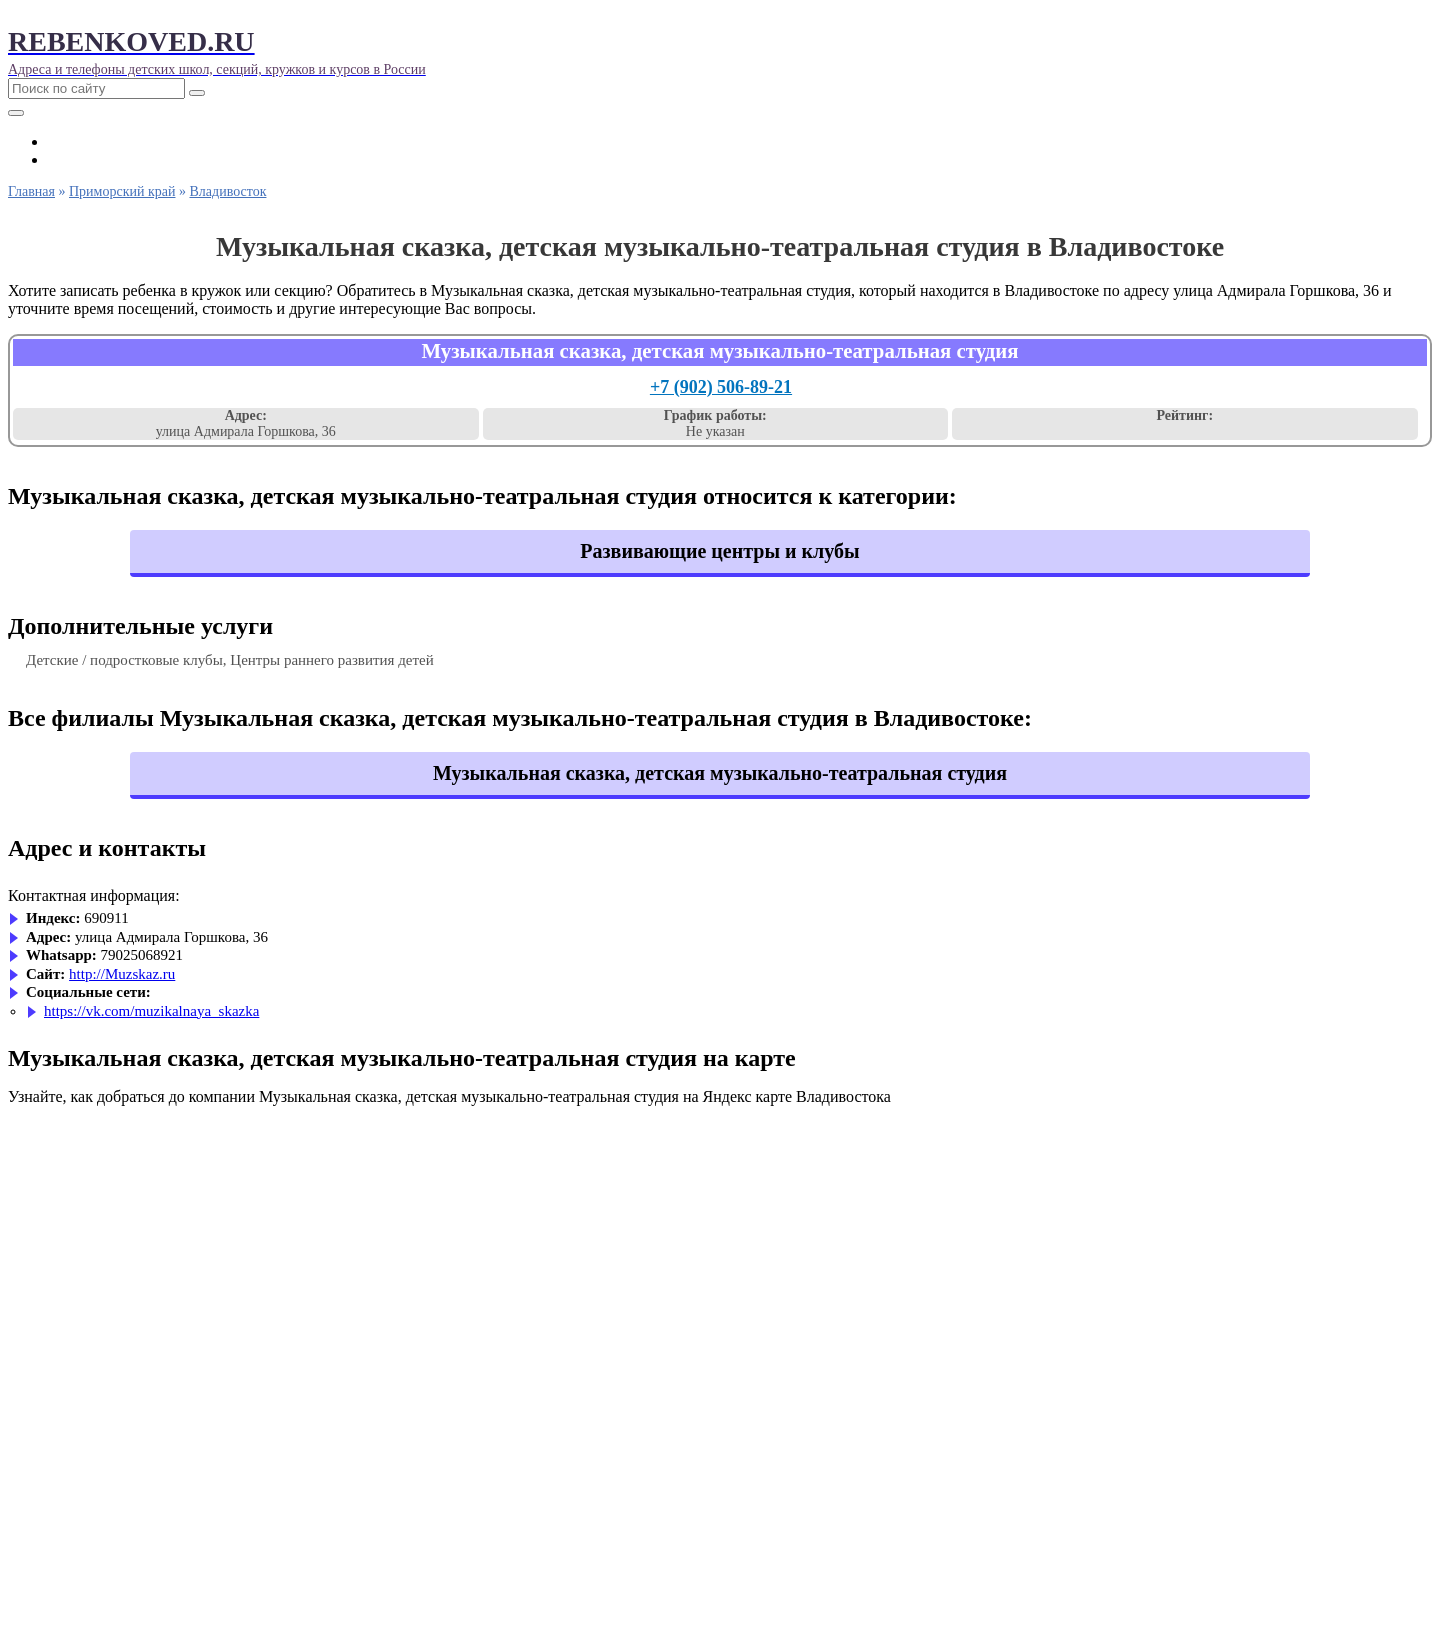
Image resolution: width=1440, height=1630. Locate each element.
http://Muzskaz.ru (122, 974)
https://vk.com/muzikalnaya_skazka (151, 1011)
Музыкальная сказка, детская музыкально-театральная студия (720, 773)
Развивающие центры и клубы (719, 551)
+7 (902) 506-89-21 (721, 387)
